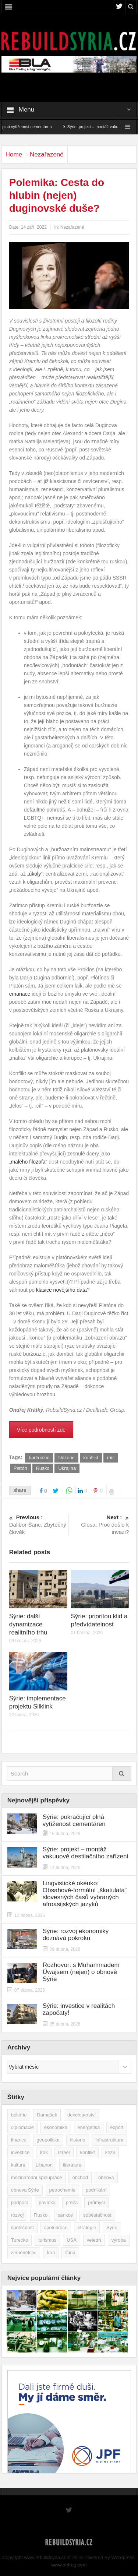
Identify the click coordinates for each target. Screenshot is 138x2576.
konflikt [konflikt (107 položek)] (87, 2152)
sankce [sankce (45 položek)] (65, 2215)
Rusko (43, 1468)
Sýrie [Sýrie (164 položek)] (111, 2227)
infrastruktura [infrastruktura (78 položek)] (109, 2140)
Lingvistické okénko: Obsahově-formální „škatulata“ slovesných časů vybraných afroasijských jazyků (85, 1894)
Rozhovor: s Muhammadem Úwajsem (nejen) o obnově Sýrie (81, 1971)
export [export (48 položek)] (116, 2127)
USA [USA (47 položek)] (72, 2240)
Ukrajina (67, 1468)
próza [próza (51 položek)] (72, 2202)
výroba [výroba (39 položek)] (119, 2240)
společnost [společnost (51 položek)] (22, 2227)
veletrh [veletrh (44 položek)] (94, 2240)
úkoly (35, 874)
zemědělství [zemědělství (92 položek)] (23, 2252)
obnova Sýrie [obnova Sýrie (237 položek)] (25, 2190)
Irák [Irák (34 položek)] (44, 2152)
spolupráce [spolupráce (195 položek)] (56, 2227)
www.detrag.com (68, 2565)
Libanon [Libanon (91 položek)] (44, 2165)
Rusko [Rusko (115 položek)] (40, 2215)
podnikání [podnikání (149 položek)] (96, 2190)
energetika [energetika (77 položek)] (89, 2127)
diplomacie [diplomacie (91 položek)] (22, 2127)
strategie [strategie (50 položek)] (87, 2227)
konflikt (91, 1457)
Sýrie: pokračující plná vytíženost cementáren (74, 1820)
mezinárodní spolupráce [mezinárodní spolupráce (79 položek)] (36, 2177)
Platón (20, 1468)
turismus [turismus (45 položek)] (47, 2240)
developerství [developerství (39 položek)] (81, 2115)
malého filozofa (28, 1162)
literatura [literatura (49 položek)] (72, 2165)
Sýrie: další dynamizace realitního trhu (28, 1624)
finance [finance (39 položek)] (18, 2140)
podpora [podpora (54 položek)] (20, 2202)
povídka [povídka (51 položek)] (47, 2202)
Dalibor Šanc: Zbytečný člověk (38, 1524)
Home (14, 154)
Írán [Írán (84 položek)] (51, 2252)
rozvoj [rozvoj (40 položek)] (17, 2215)
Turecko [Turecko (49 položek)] (19, 2240)
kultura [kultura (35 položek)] (18, 2165)
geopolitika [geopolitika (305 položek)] (48, 2140)
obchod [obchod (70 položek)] (80, 2177)
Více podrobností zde (41, 1430)
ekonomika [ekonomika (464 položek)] (55, 2127)
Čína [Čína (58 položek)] (70, 2252)
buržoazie (39, 1457)
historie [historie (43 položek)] (77, 2140)
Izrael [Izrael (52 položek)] (64, 2152)
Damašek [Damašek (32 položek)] (47, 2115)
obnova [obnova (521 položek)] (106, 2177)
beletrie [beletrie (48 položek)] (19, 2115)
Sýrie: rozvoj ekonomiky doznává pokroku (76, 1935)
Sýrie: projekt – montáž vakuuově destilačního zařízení (85, 1853)
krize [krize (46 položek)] (110, 2152)
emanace (20, 994)
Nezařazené (47, 154)
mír (110, 1457)
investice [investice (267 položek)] (20, 2152)
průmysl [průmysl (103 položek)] (96, 2202)
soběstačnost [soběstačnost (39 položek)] (97, 2215)
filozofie (66, 1457)
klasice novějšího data (61, 1290)
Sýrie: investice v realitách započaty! (79, 2009)
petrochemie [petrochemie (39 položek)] (62, 2190)
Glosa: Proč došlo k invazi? (100, 1524)
